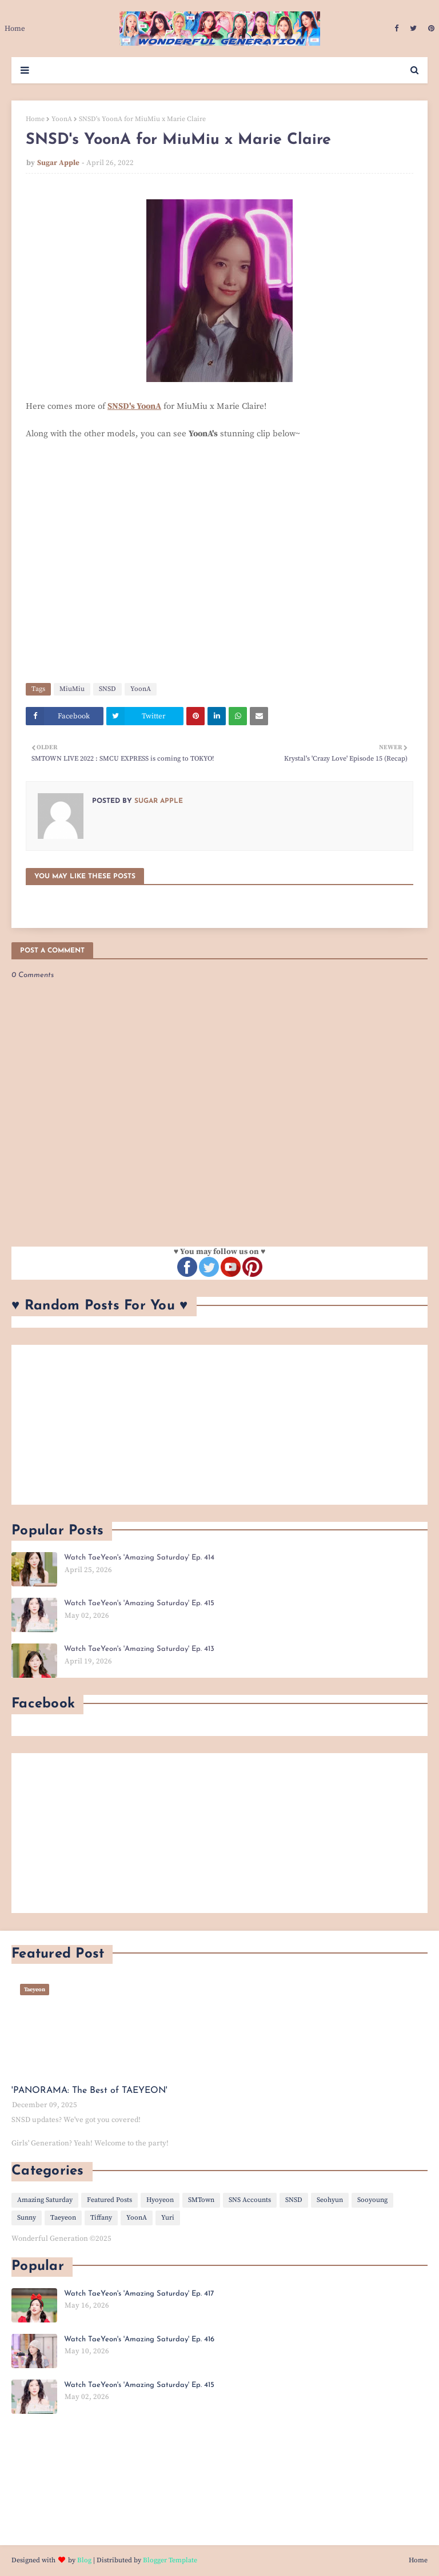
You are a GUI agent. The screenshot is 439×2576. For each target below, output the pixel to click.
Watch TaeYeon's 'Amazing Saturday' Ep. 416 (139, 2339)
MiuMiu (72, 689)
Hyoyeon (160, 2200)
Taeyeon (63, 2217)
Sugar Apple (58, 162)
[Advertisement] (219, 1425)
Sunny (26, 2217)
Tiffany (101, 2217)
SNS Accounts (250, 2200)
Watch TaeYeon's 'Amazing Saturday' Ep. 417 (139, 2293)
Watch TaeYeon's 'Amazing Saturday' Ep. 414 (139, 1557)
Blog (84, 2560)
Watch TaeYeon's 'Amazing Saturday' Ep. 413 (139, 1649)
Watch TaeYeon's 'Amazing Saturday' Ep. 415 (139, 1603)
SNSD (107, 689)
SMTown (201, 2200)
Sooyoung (372, 2200)
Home (35, 119)
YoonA (61, 119)
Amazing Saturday (45, 2200)
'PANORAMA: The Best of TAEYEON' (89, 2090)
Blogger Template (170, 2560)
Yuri (167, 2217)
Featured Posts (109, 2200)
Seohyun (330, 2200)
